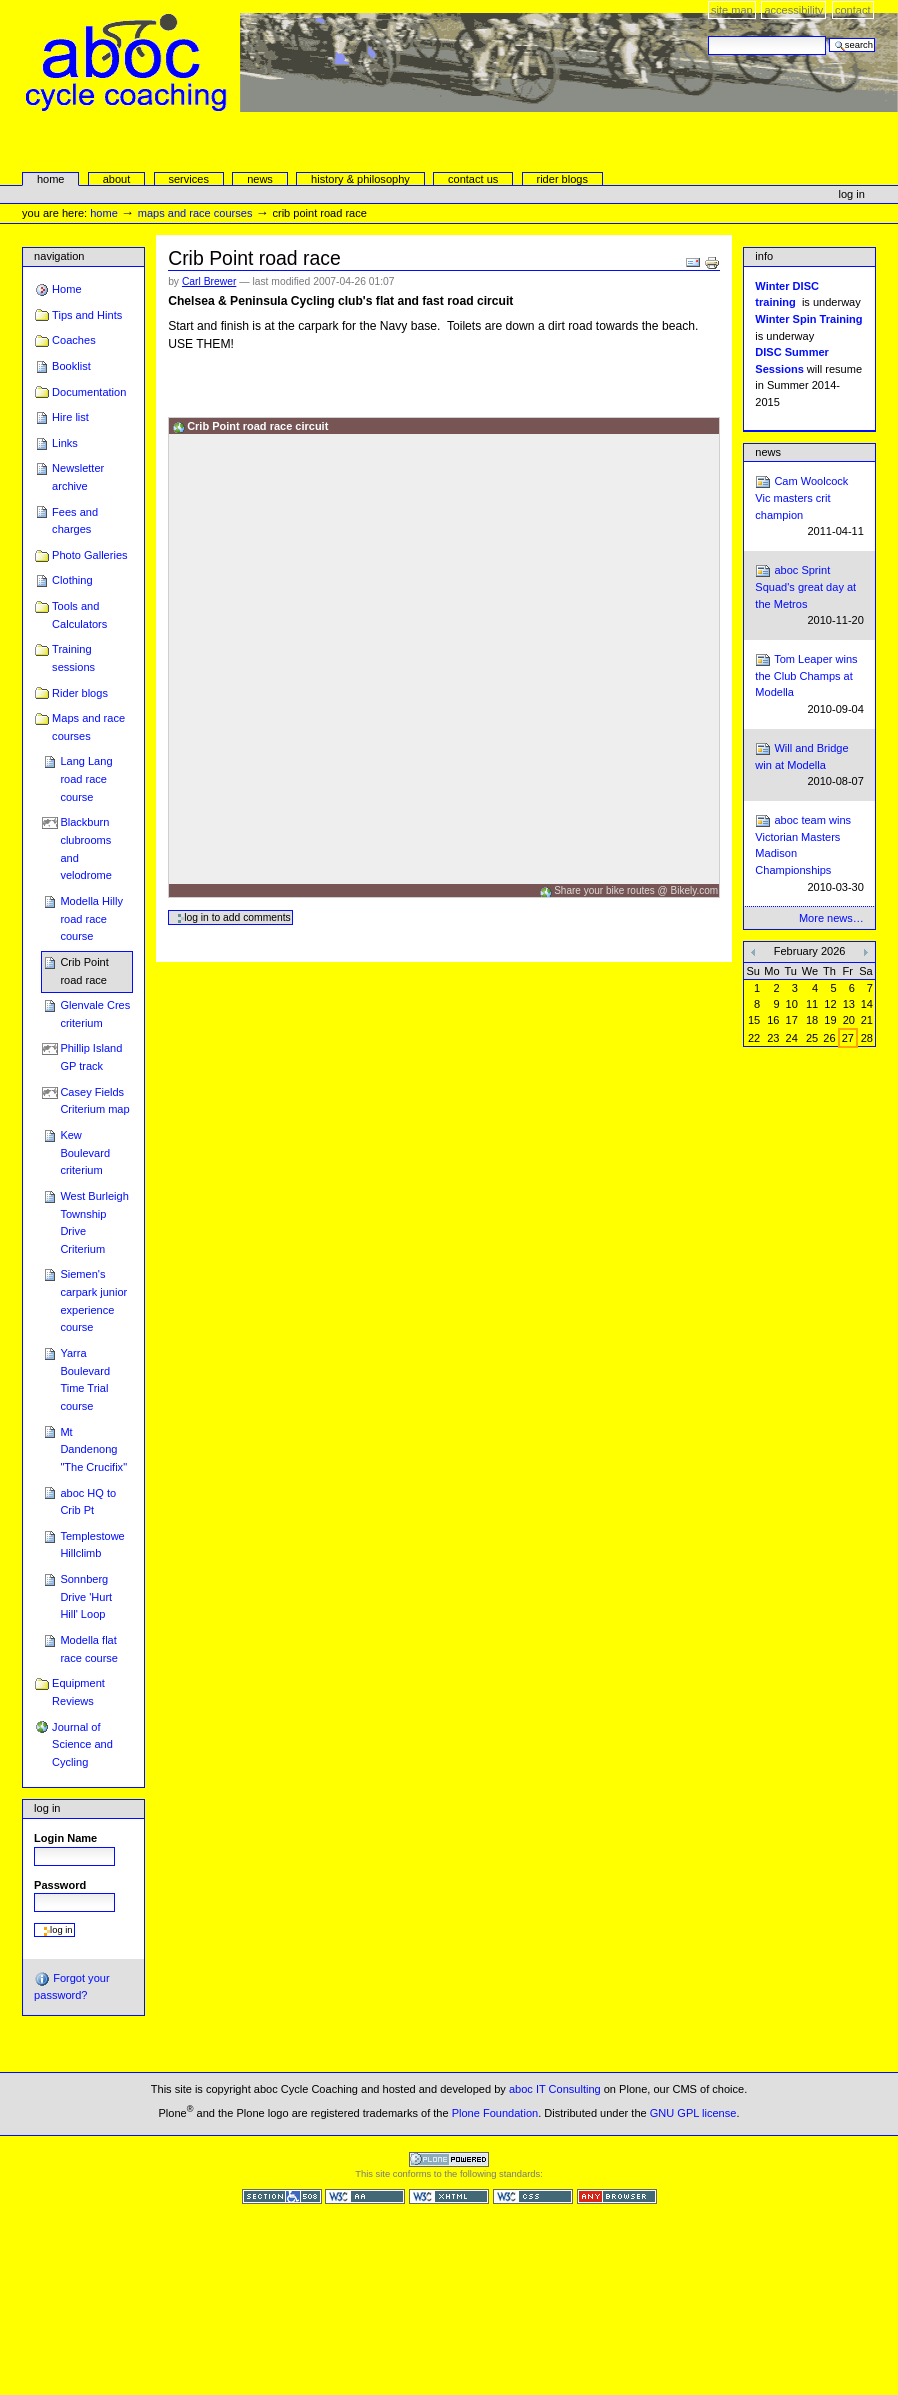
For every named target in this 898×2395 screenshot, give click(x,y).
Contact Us (473, 179)
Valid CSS (533, 2196)
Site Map (732, 10)
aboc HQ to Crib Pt (88, 1502)
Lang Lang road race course (86, 778)
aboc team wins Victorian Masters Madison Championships (809, 854)
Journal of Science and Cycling (82, 1744)
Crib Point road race (84, 971)
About (117, 179)
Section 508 (282, 2196)
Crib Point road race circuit (257, 426)
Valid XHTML (449, 2196)
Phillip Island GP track (91, 1057)
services (188, 179)
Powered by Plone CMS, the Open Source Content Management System (449, 2159)
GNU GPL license (693, 2112)
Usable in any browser (617, 2196)
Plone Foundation (495, 2112)
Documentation (89, 392)
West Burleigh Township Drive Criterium (94, 1222)
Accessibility (793, 10)
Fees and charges (75, 521)
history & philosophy (360, 179)
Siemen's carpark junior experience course (93, 1300)
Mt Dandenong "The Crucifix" (93, 1449)
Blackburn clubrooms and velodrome (86, 848)
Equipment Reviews (78, 1692)
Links (65, 443)
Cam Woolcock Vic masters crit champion (809, 507)
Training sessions (73, 658)
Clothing (72, 580)
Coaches (74, 340)
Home (51, 179)
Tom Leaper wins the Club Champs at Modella (809, 685)
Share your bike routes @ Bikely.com (636, 890)
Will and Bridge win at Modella (809, 765)
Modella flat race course (89, 1649)
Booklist (71, 366)
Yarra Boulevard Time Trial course (85, 1379)
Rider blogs (80, 693)
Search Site (707, 35)
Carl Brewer (209, 281)
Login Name (65, 1838)
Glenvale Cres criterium (95, 1014)
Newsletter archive (78, 477)
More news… (831, 918)
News (768, 452)
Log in (852, 194)
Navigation (59, 256)
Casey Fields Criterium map (94, 1101)
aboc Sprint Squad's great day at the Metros (809, 596)
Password (60, 1885)
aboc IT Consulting (555, 2089)
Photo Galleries (89, 555)
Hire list (70, 417)
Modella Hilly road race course (91, 918)
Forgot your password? (71, 1986)
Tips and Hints (87, 315)
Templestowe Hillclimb (92, 1545)
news (260, 179)
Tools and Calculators (79, 615)
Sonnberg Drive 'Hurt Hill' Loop (86, 1596)
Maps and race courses (195, 213)
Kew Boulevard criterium (85, 1152)
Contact (853, 10)
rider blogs (562, 179)
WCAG (365, 2196)
